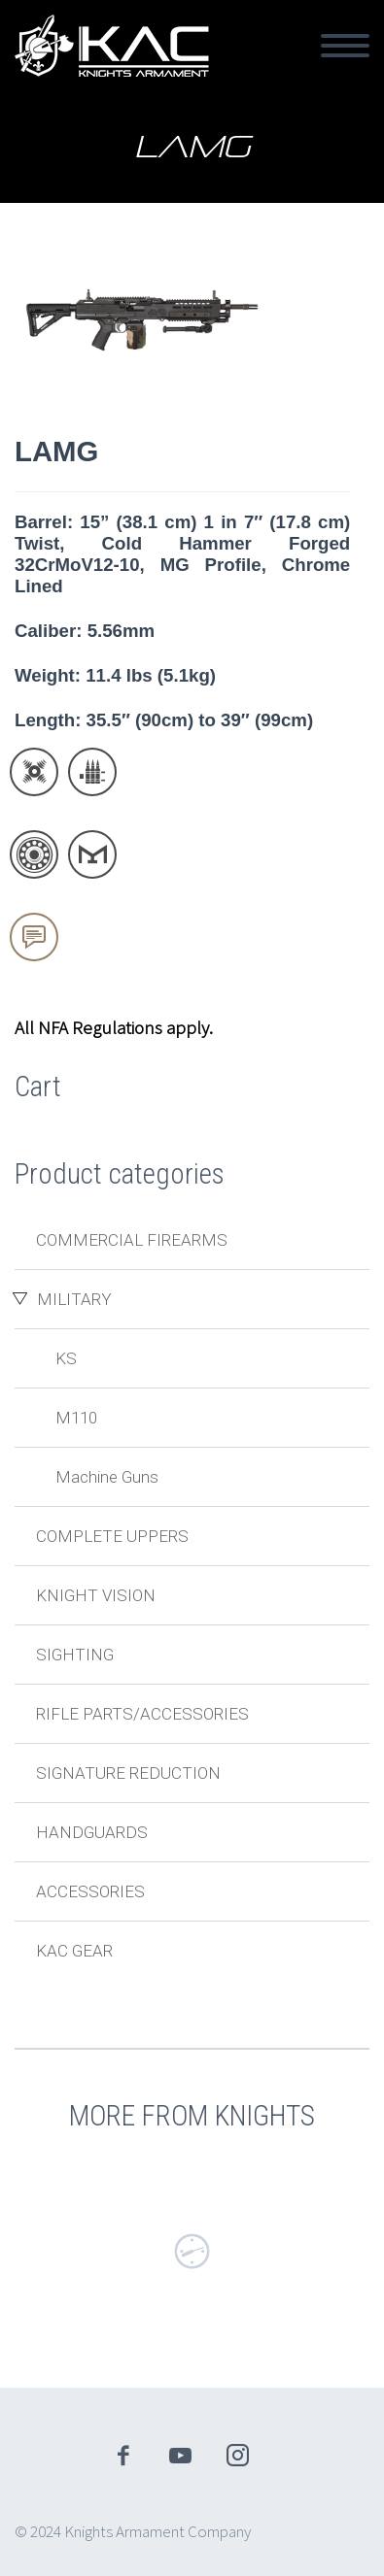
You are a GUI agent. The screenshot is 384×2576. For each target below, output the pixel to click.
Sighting (75, 1654)
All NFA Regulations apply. (114, 1027)
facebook (122, 2455)
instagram (237, 2455)
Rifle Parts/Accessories (142, 1713)
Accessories (90, 1891)
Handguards (92, 1832)
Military (74, 1299)
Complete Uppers (112, 1536)
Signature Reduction (128, 1773)
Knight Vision (96, 1595)
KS (66, 1358)
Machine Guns (106, 1477)
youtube (179, 2455)
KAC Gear (74, 1950)
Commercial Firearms (131, 1240)
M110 (76, 1417)
